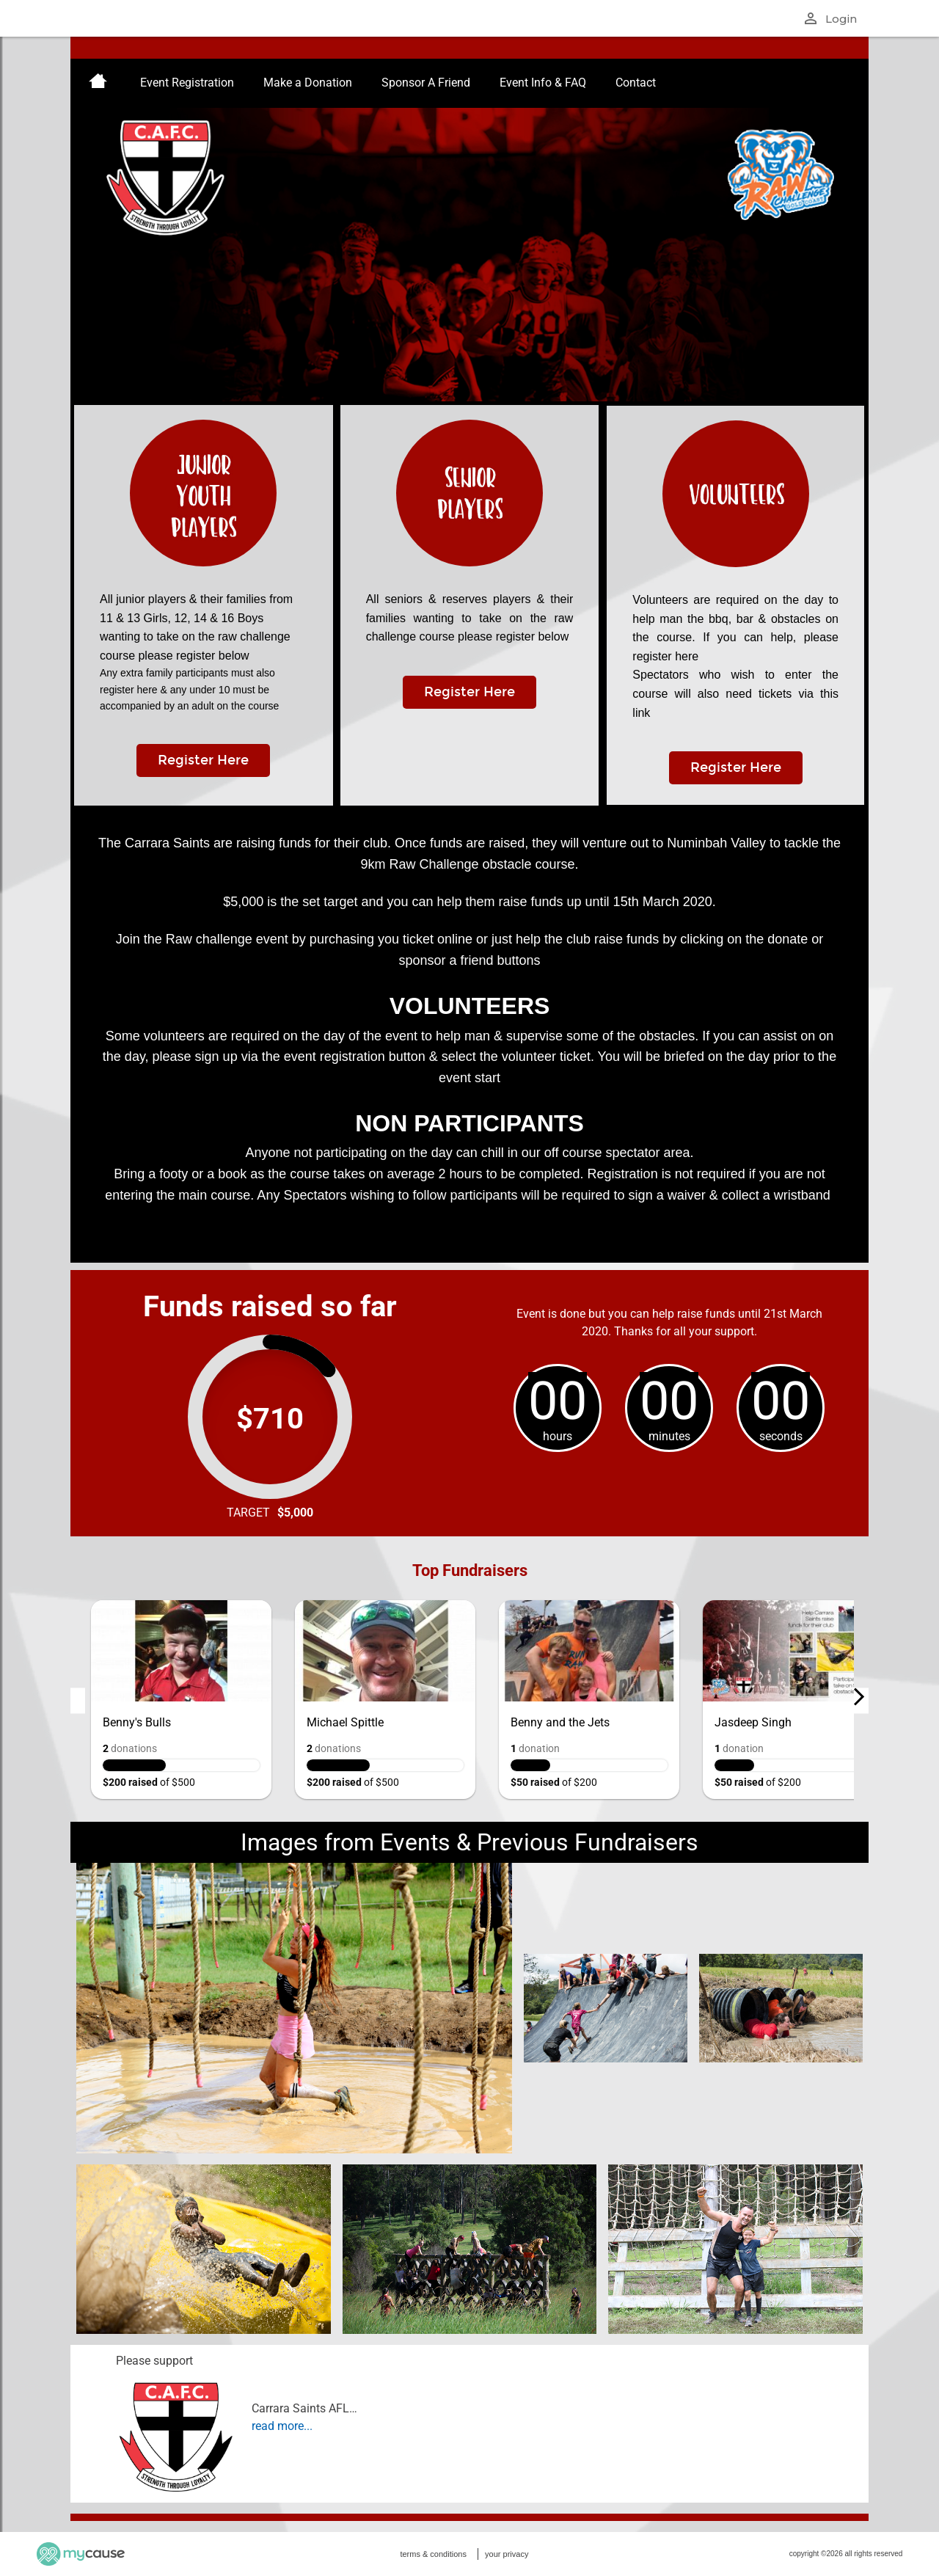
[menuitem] (97, 83)
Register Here (203, 760)
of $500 (149, 1782)
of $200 (554, 1782)
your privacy (506, 2554)
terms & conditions (433, 2554)
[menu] (469, 83)
